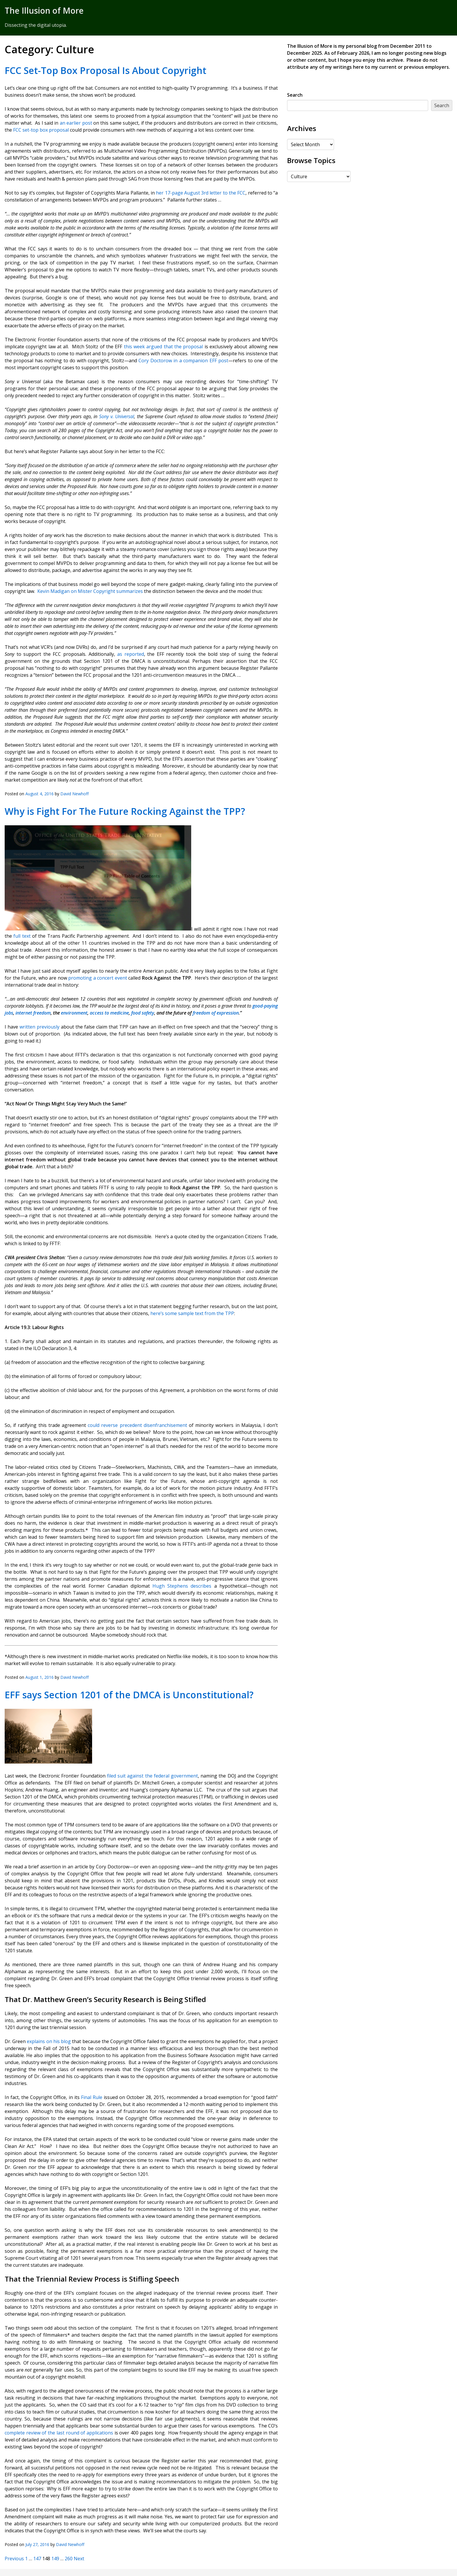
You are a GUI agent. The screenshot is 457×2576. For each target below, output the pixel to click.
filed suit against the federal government (152, 1776)
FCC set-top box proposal (41, 130)
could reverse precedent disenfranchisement (137, 1425)
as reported (130, 654)
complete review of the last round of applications (59, 2433)
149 (55, 2558)
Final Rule (91, 2097)
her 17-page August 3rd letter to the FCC (200, 193)
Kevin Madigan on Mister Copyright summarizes (90, 591)
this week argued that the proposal (162, 346)
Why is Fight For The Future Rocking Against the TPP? (127, 811)
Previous (14, 2558)
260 (69, 2558)
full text (22, 936)
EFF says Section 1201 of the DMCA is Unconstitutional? (129, 1694)
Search (295, 95)
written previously (39, 1027)
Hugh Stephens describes (181, 1586)
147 (37, 2558)
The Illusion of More (44, 10)
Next (79, 2558)
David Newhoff (74, 793)
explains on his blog (48, 2041)
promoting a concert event (97, 978)
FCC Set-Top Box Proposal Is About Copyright (105, 70)
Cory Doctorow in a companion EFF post (182, 360)
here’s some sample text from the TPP (192, 1313)
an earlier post (76, 123)
